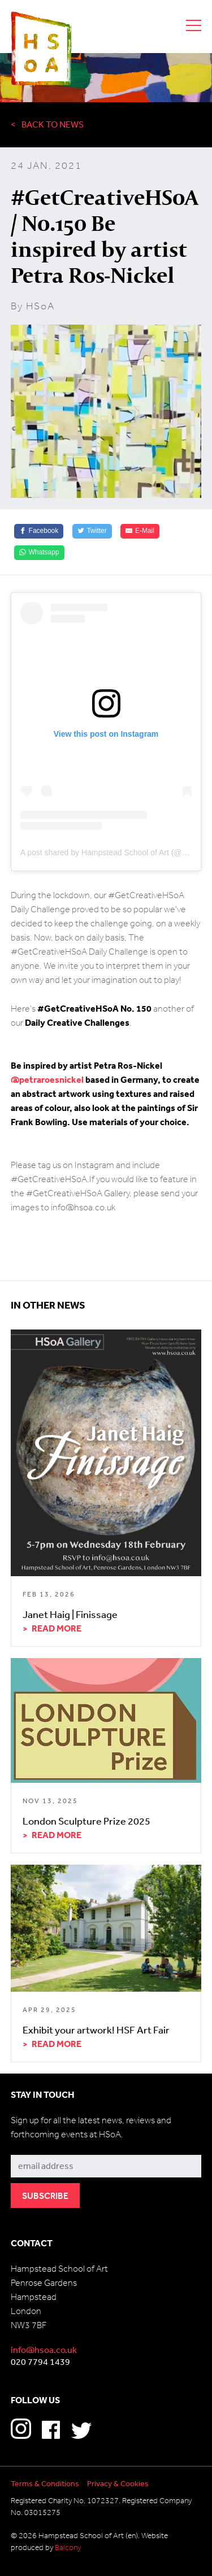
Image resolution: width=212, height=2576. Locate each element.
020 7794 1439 (40, 2361)
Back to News (52, 124)
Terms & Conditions (45, 2483)
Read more (56, 1628)
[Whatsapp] (39, 552)
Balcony (68, 2547)
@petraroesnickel (47, 1079)
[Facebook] (39, 531)
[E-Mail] (139, 531)
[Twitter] (92, 531)
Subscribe (31, 2146)
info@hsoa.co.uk (44, 2349)
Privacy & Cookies (118, 2483)
